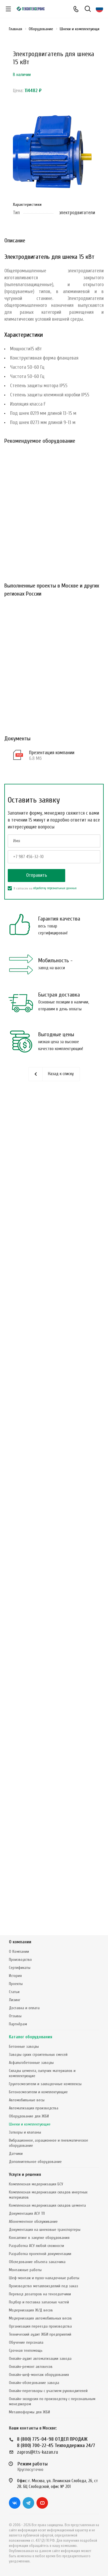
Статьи (14, 1991)
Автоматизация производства (33, 2108)
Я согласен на (42, 888)
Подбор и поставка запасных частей (39, 2302)
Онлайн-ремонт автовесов (31, 2366)
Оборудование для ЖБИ (29, 2116)
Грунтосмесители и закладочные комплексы (45, 2083)
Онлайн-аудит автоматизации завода (40, 2358)
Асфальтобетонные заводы (31, 2062)
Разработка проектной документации (40, 2253)
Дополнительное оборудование (35, 2161)
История (15, 1975)
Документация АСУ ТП (27, 2213)
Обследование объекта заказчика (37, 2261)
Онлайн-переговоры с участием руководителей (48, 2390)
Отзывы (15, 2016)
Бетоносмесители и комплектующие (38, 2092)
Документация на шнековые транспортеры (44, 2229)
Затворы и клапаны (25, 2132)
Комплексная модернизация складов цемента (47, 2205)
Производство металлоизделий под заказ (43, 2286)
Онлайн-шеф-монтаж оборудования (39, 2374)
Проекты (16, 1983)
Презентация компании (51, 752)
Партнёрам (18, 2024)
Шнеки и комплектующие (30, 2124)
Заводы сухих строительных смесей (38, 2054)
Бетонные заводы (24, 2046)
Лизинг (14, 1999)
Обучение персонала (26, 2342)
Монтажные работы (25, 2269)
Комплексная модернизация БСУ (36, 2184)
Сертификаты (19, 1967)
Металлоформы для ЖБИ (29, 2412)
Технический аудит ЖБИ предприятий (40, 2334)
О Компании (19, 1951)
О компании (20, 1942)
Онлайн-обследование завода (34, 2382)
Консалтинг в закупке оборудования (39, 2237)
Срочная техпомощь (26, 2350)
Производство (20, 1959)
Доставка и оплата (24, 2007)
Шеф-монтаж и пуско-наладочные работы (44, 2277)
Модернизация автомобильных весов (40, 2318)
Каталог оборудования (30, 2037)
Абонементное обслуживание (33, 2221)
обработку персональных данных (54, 888)
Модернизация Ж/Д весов (31, 2310)
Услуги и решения (25, 2174)
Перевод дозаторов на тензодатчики (40, 2294)
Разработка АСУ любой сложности (36, 2245)
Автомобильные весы (27, 2100)
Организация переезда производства (40, 2326)
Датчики (16, 2153)
